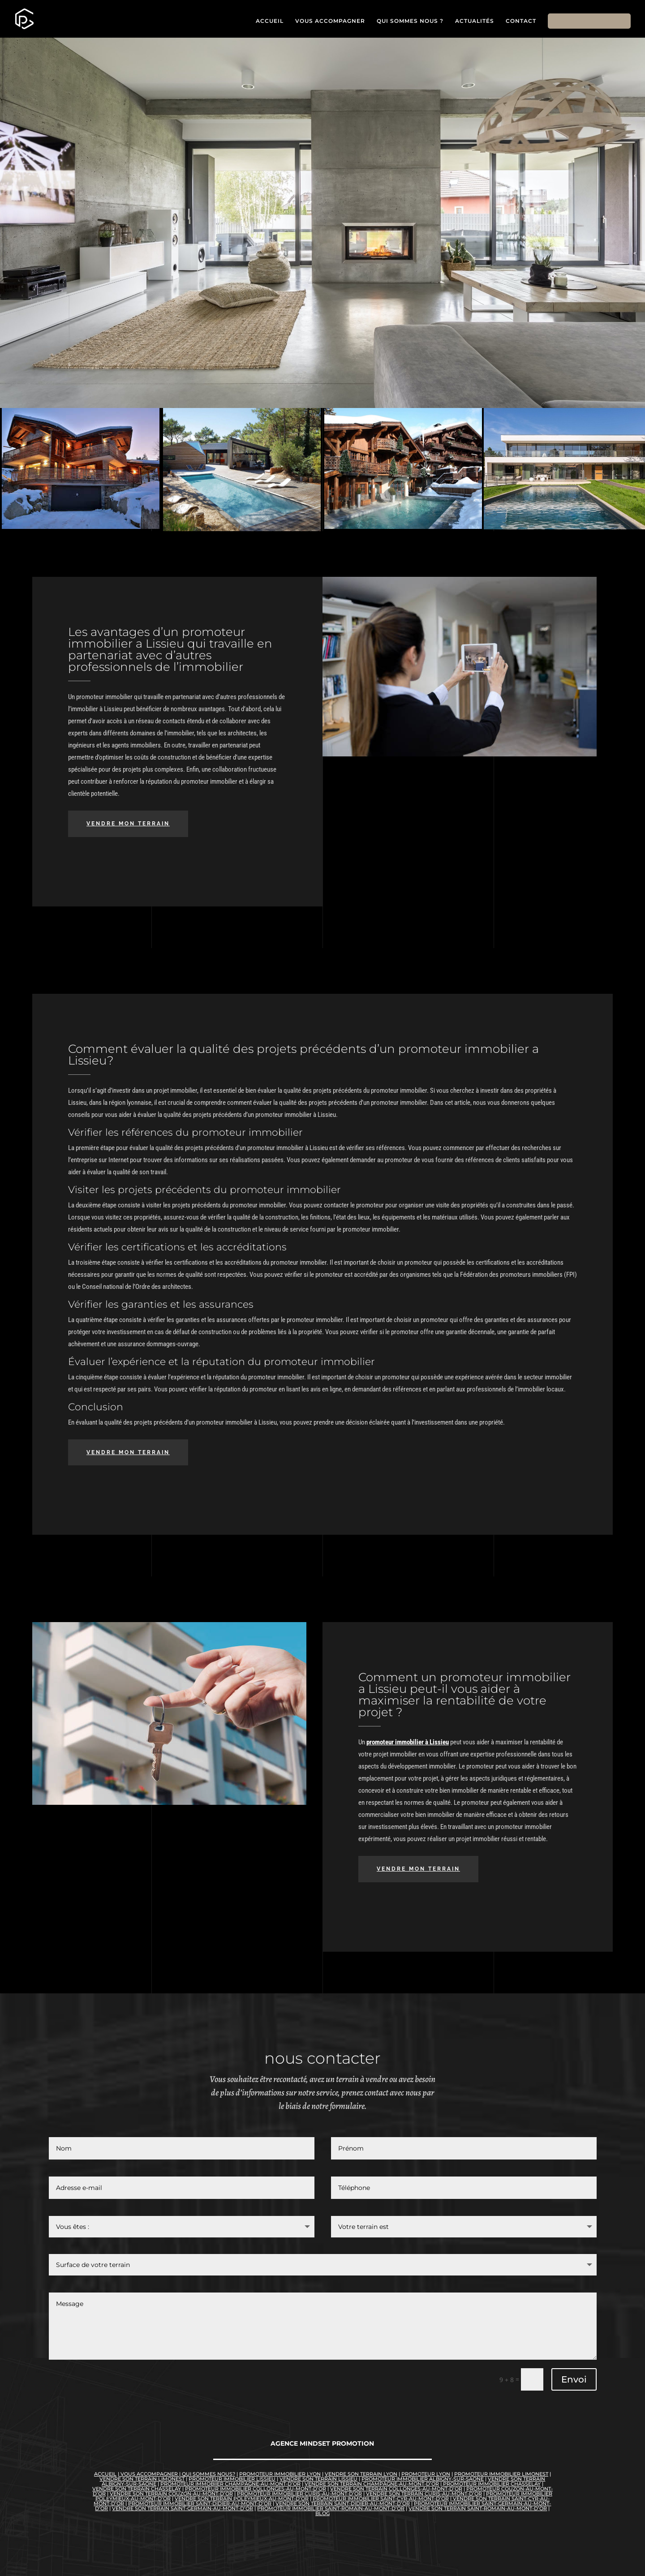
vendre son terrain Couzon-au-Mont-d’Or (171, 2493)
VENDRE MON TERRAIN (589, 20)
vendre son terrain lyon (361, 2474)
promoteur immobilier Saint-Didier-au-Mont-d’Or (199, 2503)
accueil (105, 2474)
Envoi (574, 2379)
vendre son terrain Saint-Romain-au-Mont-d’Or (477, 2508)
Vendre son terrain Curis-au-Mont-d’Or (424, 2493)
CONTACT (521, 21)
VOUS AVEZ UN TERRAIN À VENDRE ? (120, 304)
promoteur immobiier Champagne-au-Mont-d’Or (230, 2484)
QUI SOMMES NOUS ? (410, 21)
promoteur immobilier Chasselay (491, 2484)
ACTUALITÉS (474, 21)
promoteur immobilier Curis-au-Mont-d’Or (299, 2493)
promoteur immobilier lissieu (232, 2479)
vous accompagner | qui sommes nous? (177, 2474)
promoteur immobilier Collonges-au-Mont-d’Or (255, 2489)
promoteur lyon (425, 2474)
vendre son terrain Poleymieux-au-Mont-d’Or (242, 2498)
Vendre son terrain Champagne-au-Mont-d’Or (372, 2484)
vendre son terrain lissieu (318, 2479)
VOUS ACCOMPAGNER (330, 21)
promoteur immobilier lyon (280, 2474)
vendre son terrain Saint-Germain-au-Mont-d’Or (182, 2508)
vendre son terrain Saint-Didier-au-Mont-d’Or (342, 2503)
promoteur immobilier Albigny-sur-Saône (422, 2479)
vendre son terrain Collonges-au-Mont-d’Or (396, 2489)
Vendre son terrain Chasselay (136, 2489)
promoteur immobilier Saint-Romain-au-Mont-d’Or (330, 2508)
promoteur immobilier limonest (501, 2474)
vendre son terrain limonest (142, 2479)
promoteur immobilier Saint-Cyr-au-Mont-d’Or (381, 2498)
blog (322, 2513)
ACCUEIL (270, 21)
